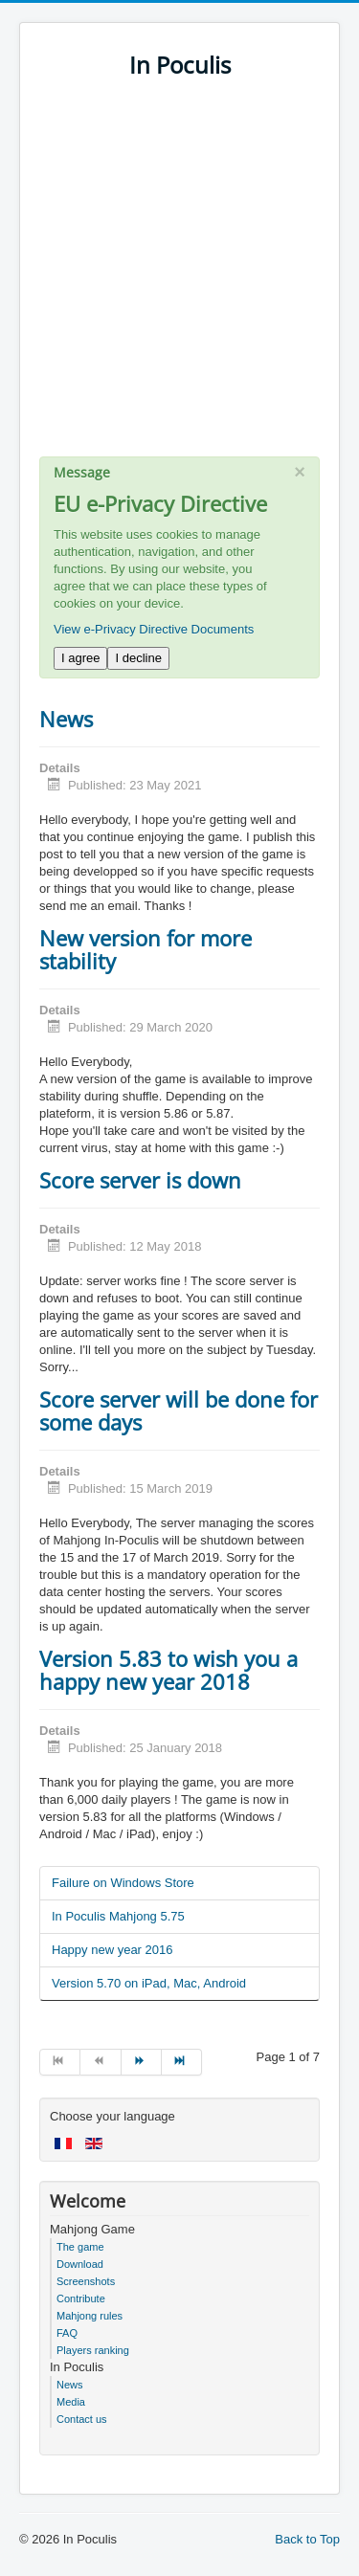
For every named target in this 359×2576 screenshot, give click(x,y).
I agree (80, 658)
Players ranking (92, 2350)
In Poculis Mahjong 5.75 (118, 1916)
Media (70, 2402)
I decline (138, 658)
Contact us (81, 2419)
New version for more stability (145, 949)
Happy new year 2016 (112, 1950)
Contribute (80, 2298)
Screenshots (85, 2281)
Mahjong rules (89, 2315)
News (66, 718)
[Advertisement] (179, 277)
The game (80, 2247)
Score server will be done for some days (178, 1410)
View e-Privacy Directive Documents (154, 629)
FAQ (67, 2333)
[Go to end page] (182, 2062)
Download (79, 2264)
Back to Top (307, 2539)
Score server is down (140, 1180)
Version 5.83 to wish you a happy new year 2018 (168, 1670)
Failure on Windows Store (123, 1883)
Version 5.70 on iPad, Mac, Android (149, 1983)
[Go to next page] (142, 2062)
